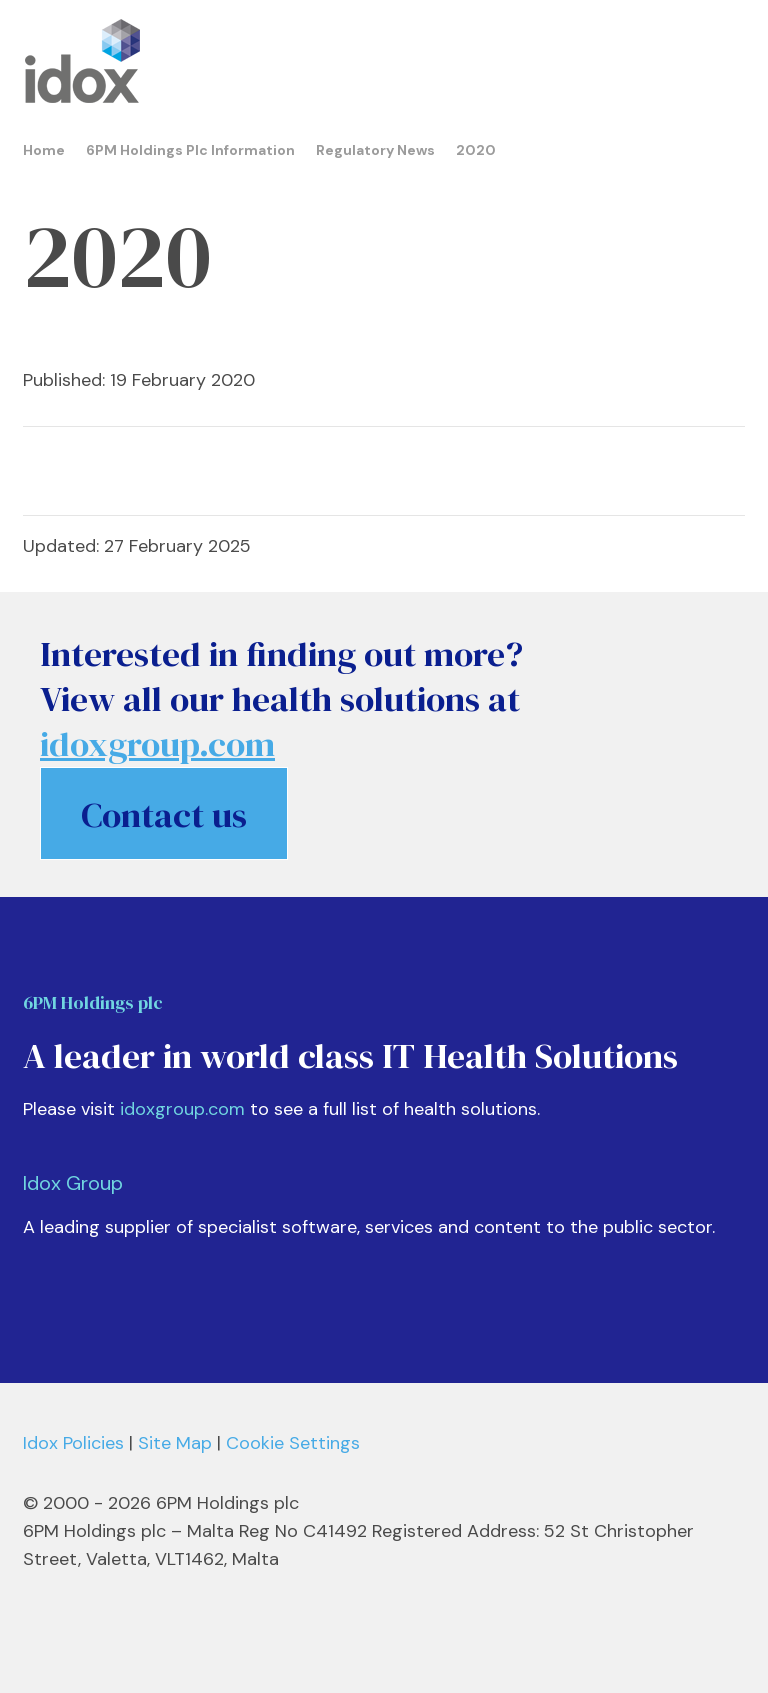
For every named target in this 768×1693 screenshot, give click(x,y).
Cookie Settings (293, 1443)
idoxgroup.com (182, 1109)
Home (44, 150)
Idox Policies (73, 1443)
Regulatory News (375, 150)
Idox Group (73, 1183)
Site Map (175, 1443)
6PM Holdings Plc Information (190, 150)
